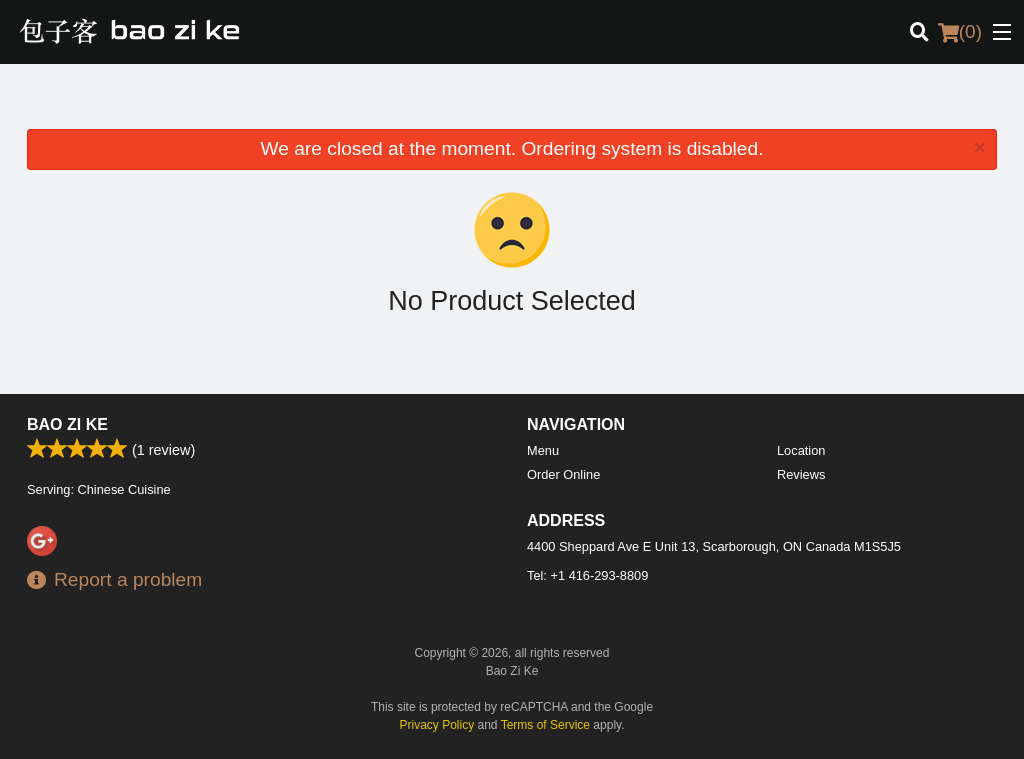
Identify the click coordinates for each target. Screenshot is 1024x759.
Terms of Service (545, 725)
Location (801, 450)
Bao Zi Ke (67, 424)
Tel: (587, 575)
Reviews (801, 474)
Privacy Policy (437, 725)
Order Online (563, 474)
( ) (960, 32)
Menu (543, 450)
